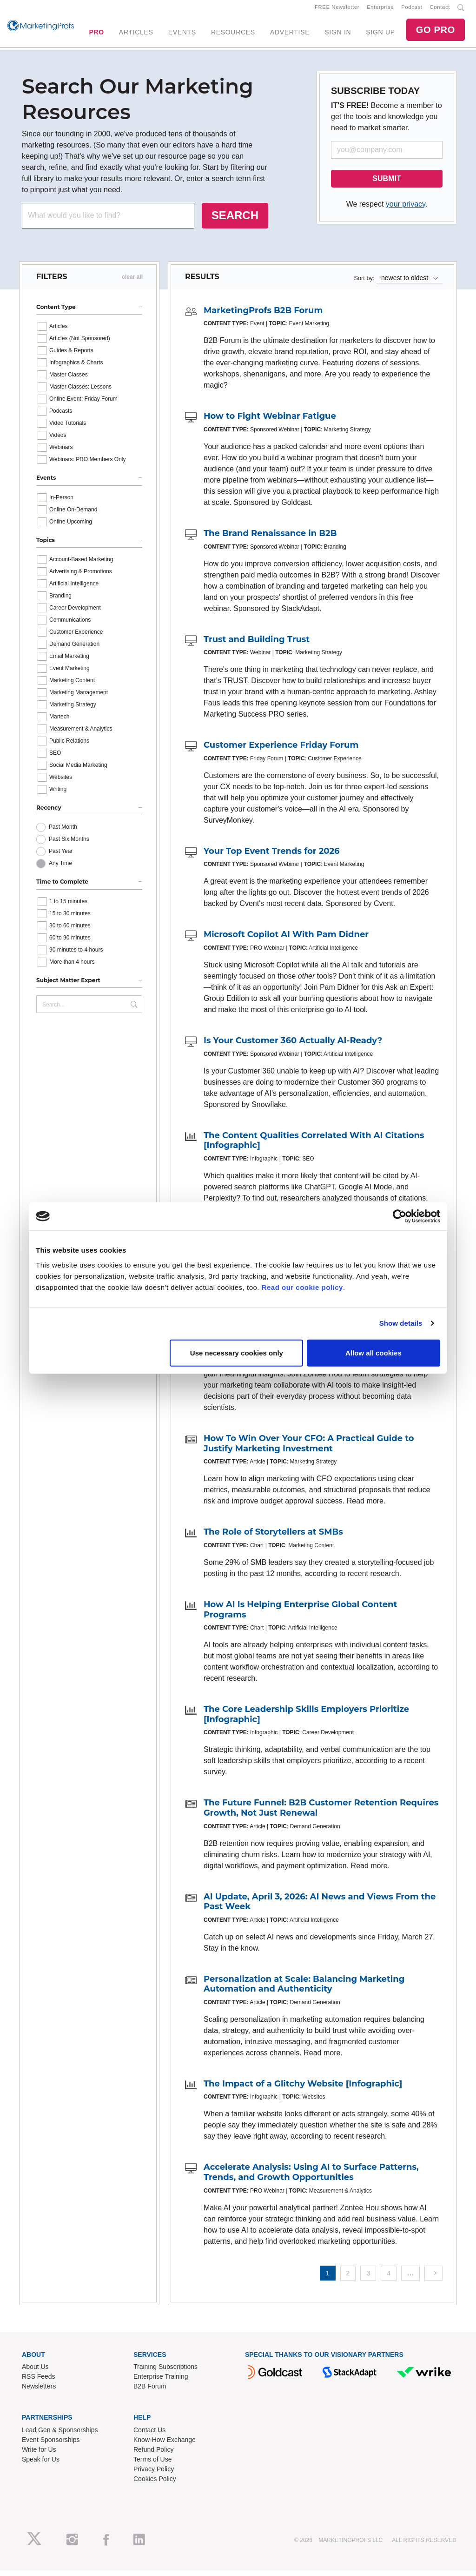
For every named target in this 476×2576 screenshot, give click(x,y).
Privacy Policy (153, 2474)
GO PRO (435, 32)
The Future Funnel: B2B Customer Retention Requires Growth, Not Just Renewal (321, 1813)
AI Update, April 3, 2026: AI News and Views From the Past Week (320, 1907)
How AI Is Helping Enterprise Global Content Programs (300, 1615)
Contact (440, 10)
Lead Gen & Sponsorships (60, 2435)
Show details (401, 1323)
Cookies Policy (154, 2484)
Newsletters (39, 2392)
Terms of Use (152, 2465)
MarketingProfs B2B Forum (263, 316)
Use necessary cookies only (236, 1352)
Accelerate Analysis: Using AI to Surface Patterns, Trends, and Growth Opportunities (311, 2178)
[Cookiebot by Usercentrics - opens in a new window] (399, 1216)
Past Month (63, 833)
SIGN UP (380, 35)
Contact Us (149, 2435)
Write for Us (39, 2455)
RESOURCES (233, 35)
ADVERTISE (290, 35)
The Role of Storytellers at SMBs (273, 1538)
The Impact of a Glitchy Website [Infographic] (303, 2089)
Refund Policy (153, 2455)
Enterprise (380, 10)
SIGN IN (337, 35)
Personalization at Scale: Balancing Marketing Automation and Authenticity (304, 1989)
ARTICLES (136, 35)
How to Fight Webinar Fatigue (270, 422)
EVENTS (182, 35)
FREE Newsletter (337, 10)
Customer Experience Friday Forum (281, 750)
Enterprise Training (160, 2382)
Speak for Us (41, 2465)
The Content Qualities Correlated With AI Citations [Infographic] (314, 1146)
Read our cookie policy (302, 1287)
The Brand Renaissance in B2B (270, 539)
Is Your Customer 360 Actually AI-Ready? (293, 1046)
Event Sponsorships (51, 2445)
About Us (35, 2372)
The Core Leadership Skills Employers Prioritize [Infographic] (306, 1720)
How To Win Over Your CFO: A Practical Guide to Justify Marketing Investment (309, 1449)
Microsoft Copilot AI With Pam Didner (286, 940)
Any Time (60, 869)
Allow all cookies (373, 1352)
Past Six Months (69, 845)
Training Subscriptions (165, 2372)
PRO (96, 35)
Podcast (411, 10)
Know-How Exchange (164, 2445)
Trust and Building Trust (257, 645)
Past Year (61, 857)
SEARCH (235, 221)
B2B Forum (149, 2392)
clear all (132, 282)
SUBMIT (386, 184)
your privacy (405, 210)
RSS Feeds (38, 2382)
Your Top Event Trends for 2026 (272, 857)
